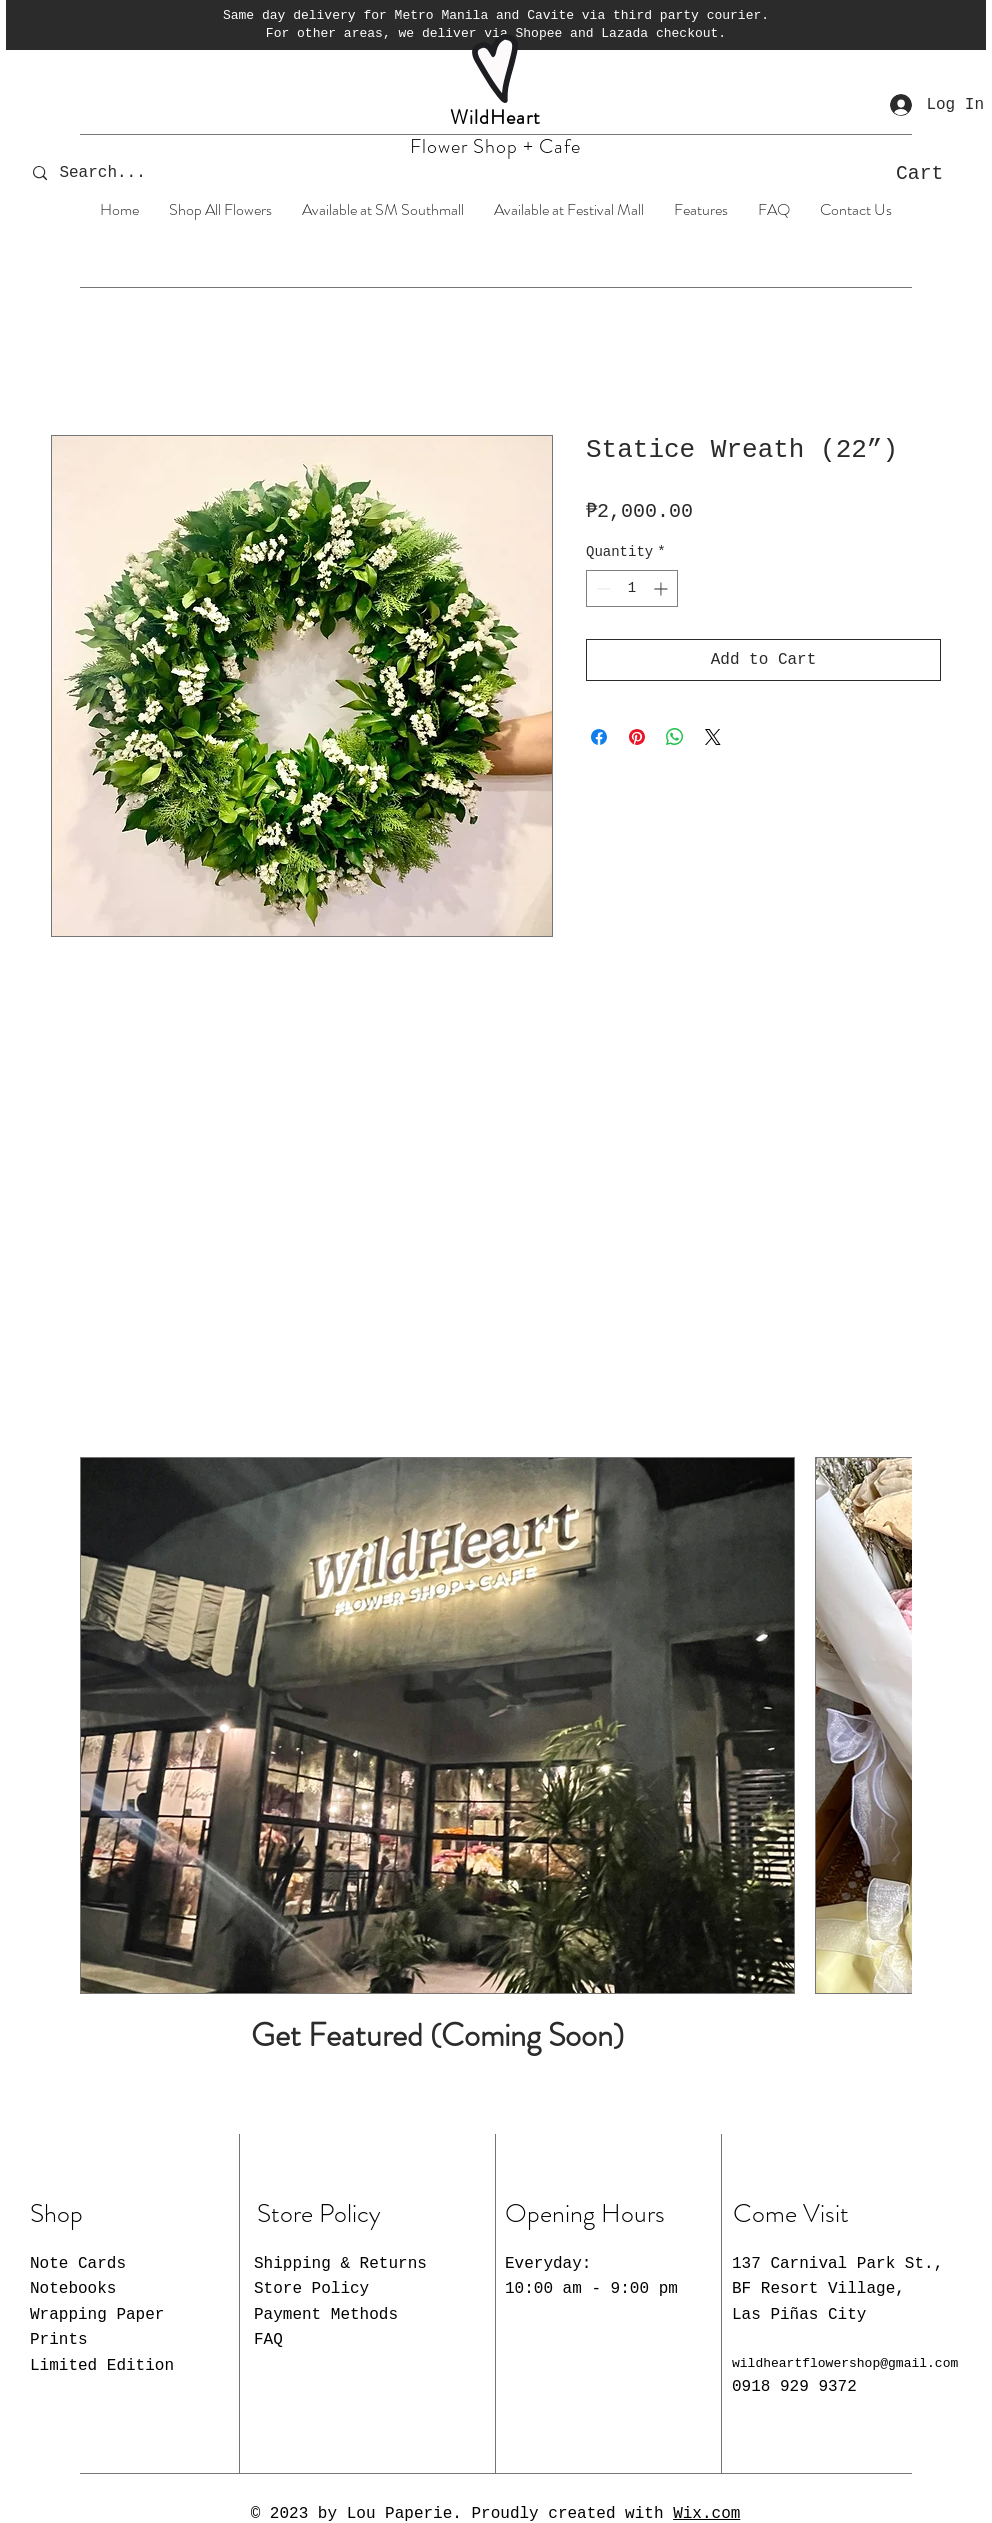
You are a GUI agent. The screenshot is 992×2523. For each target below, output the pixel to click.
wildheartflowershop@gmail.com (845, 2363)
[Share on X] (713, 737)
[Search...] (116, 173)
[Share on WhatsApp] (675, 737)
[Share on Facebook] (599, 737)
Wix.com (706, 2514)
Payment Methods (326, 2315)
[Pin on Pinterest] (637, 737)
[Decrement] (601, 588)
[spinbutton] (632, 588)
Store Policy (311, 2289)
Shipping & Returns (340, 2264)
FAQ (268, 2340)
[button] (937, 172)
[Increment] (662, 588)
